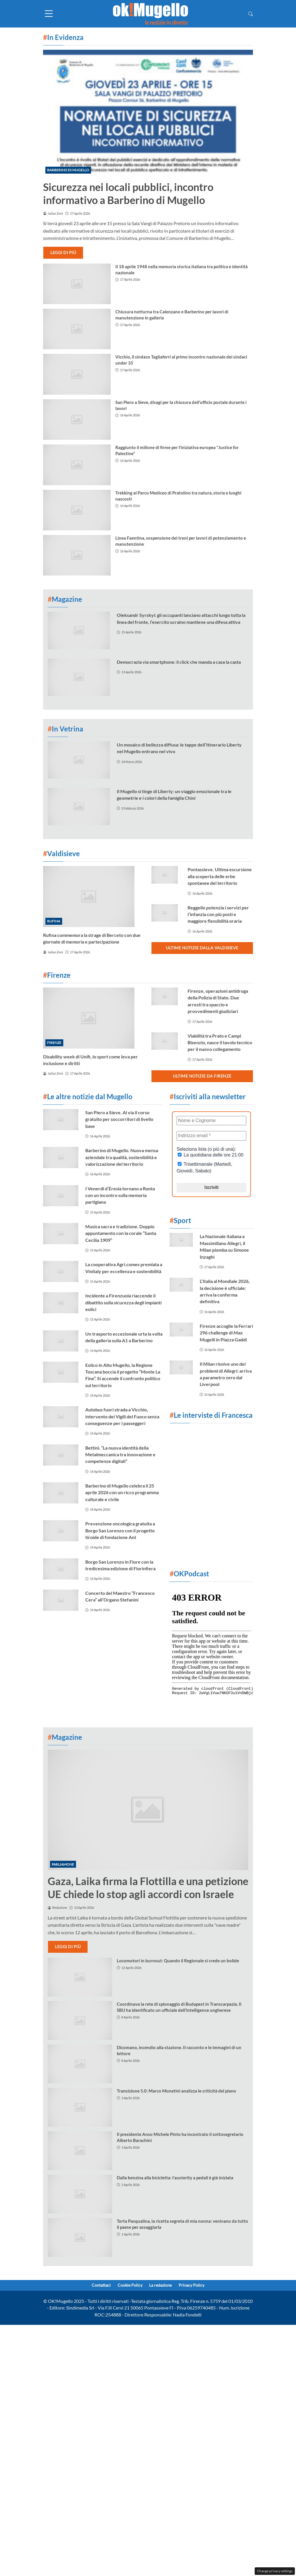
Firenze (54, 1042)
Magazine (65, 599)
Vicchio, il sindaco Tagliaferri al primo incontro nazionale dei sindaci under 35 (181, 359)
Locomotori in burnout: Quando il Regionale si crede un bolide (178, 1960)
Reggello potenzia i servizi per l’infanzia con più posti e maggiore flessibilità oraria (218, 914)
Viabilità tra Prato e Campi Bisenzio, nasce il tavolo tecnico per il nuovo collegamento (220, 1042)
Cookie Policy (127, 2285)
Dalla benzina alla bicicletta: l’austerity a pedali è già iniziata (175, 2177)
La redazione (163, 2285)
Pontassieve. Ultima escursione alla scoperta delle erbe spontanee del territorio (220, 876)
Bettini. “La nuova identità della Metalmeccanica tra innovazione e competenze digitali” (120, 1454)
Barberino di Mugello (68, 170)
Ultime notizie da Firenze (202, 1075)
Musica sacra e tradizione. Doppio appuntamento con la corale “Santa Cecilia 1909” (120, 1233)
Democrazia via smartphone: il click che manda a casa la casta (179, 662)
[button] (250, 13)
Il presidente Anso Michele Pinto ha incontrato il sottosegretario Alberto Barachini (180, 2137)
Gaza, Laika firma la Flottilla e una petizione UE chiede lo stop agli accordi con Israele (148, 1887)
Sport (180, 1220)
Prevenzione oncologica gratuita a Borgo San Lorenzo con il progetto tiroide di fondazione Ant (120, 1530)
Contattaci (94, 2285)
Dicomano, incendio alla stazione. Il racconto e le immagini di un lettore (179, 2050)
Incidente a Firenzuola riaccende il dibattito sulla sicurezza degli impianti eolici (123, 1302)
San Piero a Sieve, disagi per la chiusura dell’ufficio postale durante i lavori (181, 405)
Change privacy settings (275, 2571)
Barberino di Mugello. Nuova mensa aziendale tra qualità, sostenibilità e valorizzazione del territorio (121, 1157)
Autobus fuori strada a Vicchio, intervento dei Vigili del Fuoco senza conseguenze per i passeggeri (122, 1416)
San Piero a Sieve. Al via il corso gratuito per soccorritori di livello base (119, 1119)
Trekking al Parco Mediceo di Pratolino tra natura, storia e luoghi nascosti (178, 495)
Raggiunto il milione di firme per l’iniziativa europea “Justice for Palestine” (177, 450)
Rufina (53, 921)
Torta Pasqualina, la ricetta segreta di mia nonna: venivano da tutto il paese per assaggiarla (182, 2224)
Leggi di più (63, 252)
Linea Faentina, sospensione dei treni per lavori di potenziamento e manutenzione (180, 541)
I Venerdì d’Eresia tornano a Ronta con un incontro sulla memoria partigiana (120, 1195)
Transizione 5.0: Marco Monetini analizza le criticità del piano (176, 2090)
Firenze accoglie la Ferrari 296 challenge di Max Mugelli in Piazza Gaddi (226, 1332)
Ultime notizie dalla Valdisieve (202, 947)
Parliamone (63, 1864)
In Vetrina (65, 729)
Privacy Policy (199, 2285)
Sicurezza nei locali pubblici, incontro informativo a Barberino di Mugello (128, 193)
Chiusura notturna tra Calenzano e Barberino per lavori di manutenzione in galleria (171, 314)
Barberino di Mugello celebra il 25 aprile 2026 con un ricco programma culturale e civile (122, 1492)
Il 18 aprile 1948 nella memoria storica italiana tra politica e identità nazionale (181, 269)
